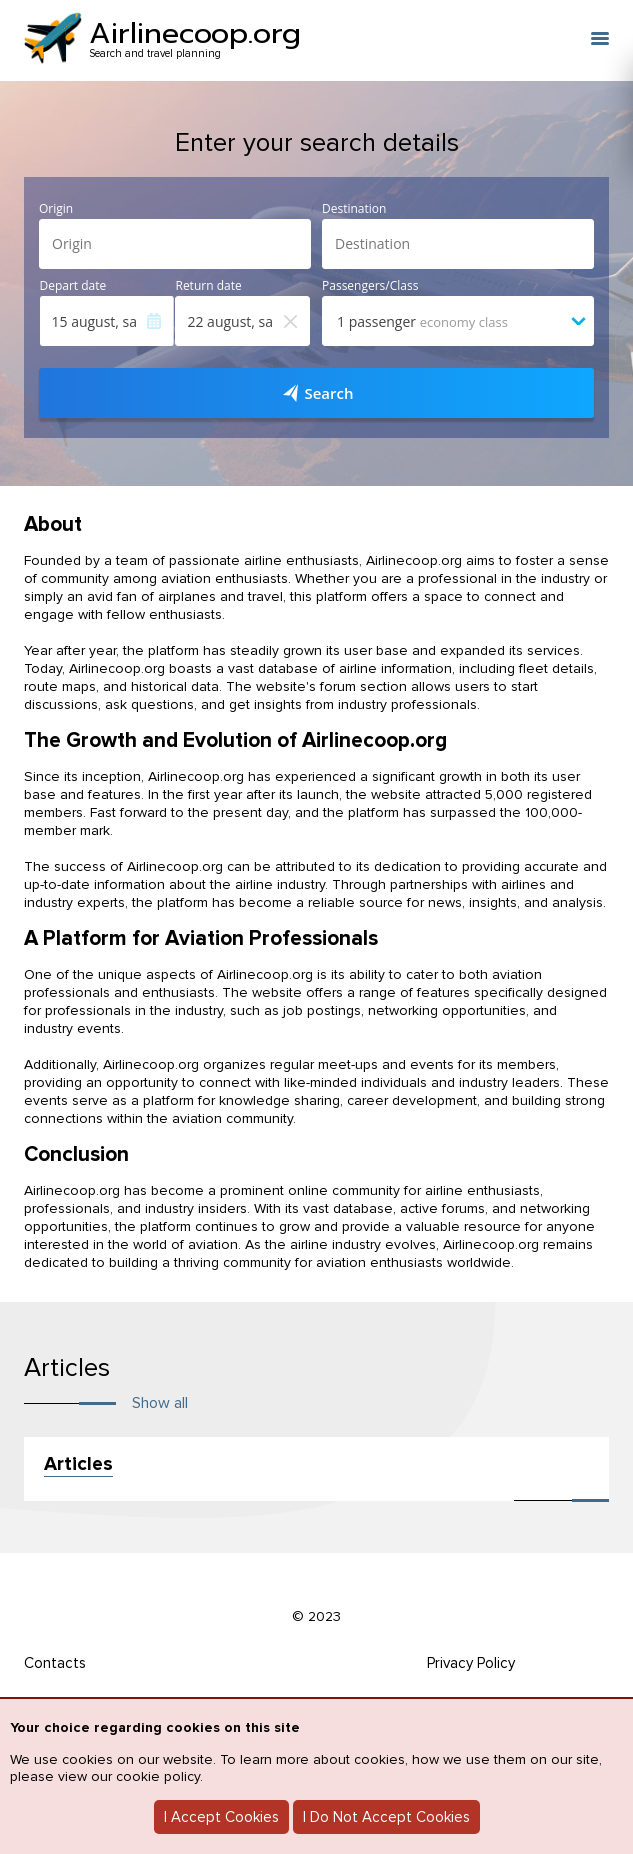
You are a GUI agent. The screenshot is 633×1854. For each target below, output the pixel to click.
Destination (354, 209)
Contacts (55, 1663)
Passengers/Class (370, 286)
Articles (78, 1464)
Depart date (73, 286)
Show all (160, 1403)
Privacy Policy (471, 1663)
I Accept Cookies (221, 1817)
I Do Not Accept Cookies (386, 1817)
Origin (56, 209)
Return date (208, 286)
